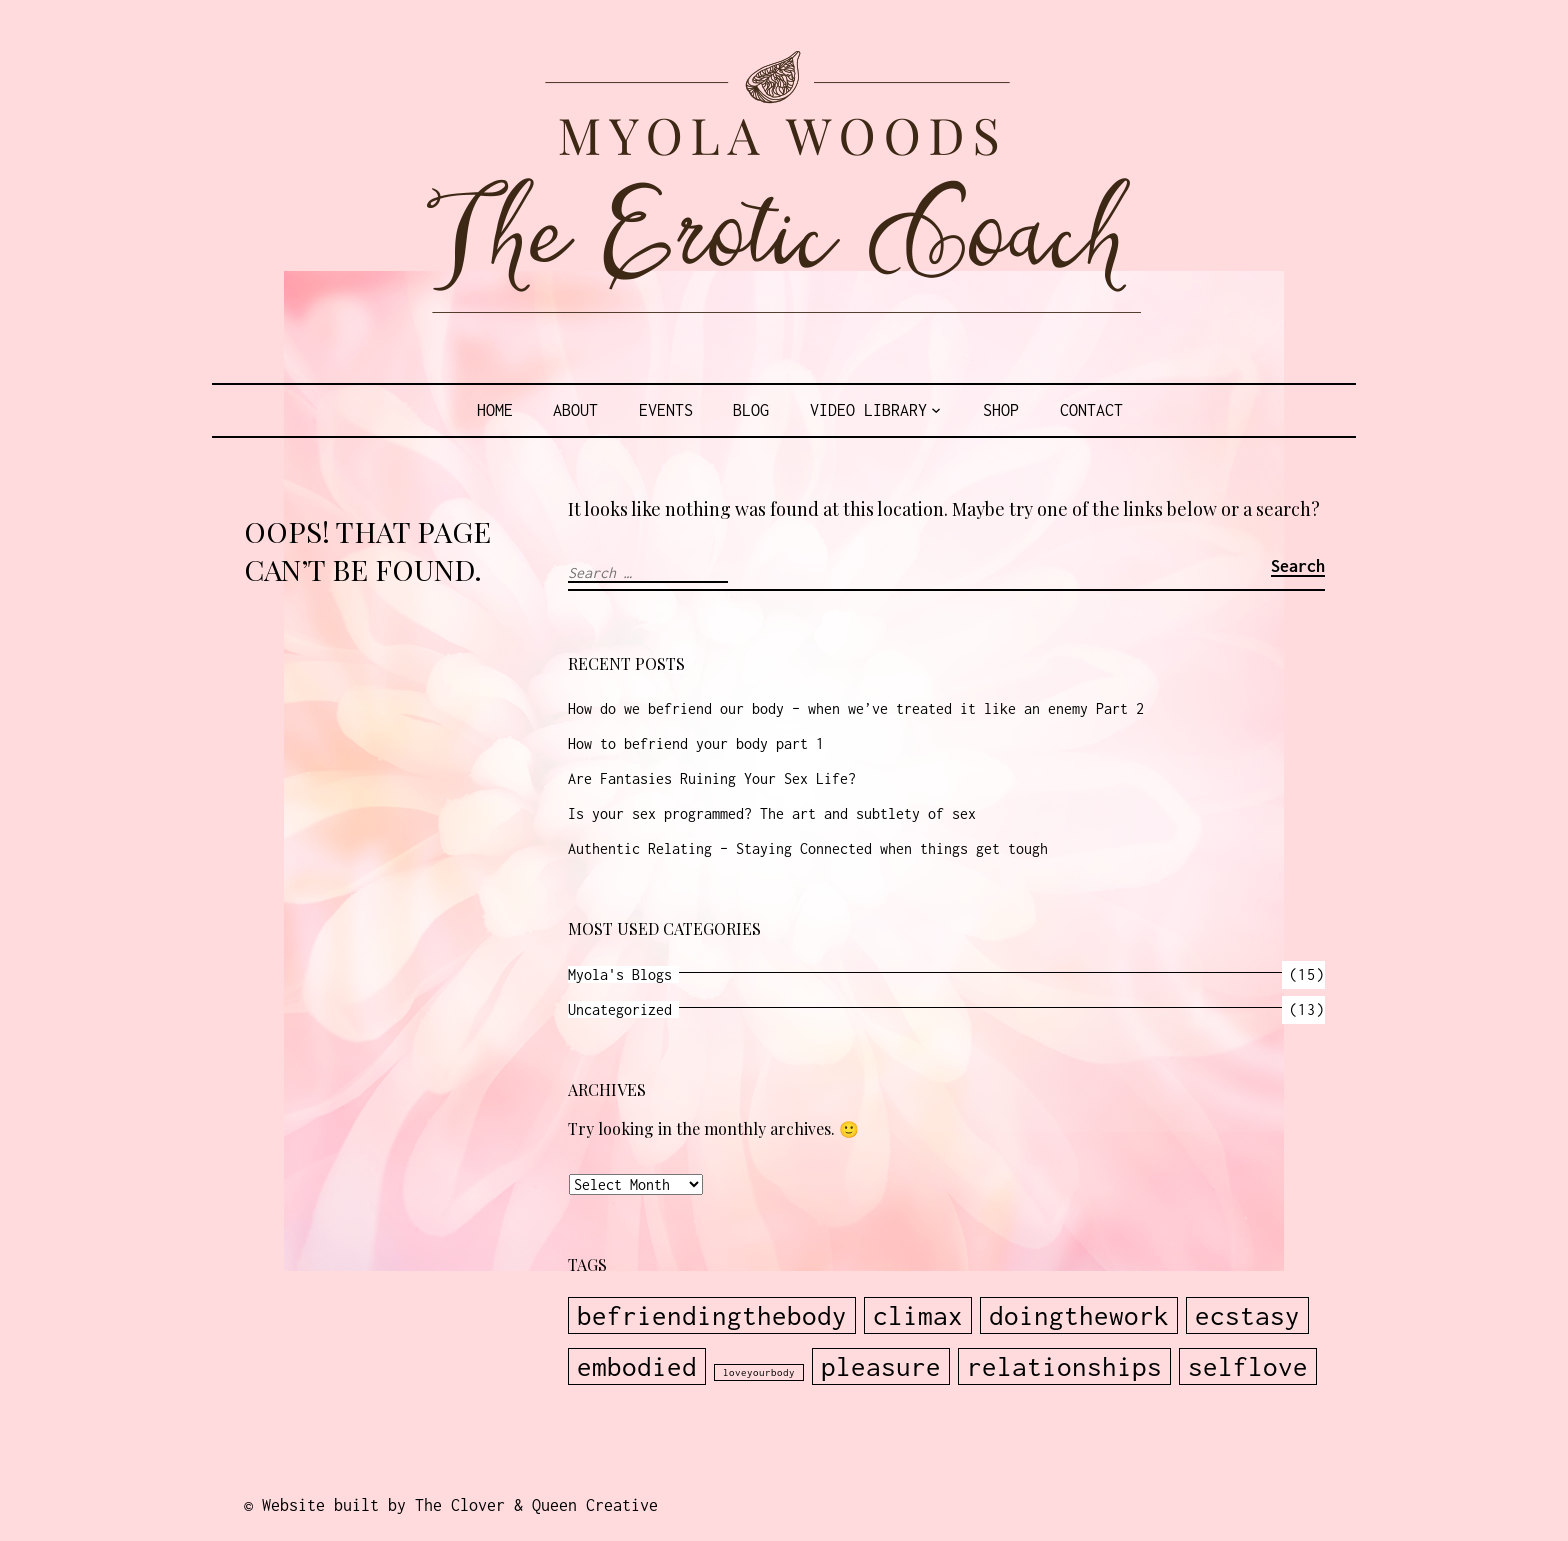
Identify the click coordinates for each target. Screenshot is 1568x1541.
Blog (751, 410)
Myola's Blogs (620, 974)
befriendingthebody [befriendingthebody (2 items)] (712, 1315)
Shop (1001, 410)
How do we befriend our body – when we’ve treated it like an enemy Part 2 (856, 708)
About (575, 410)
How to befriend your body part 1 (696, 743)
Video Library (868, 410)
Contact (1091, 410)
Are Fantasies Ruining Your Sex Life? (712, 778)
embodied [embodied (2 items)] (637, 1366)
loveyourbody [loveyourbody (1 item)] (759, 1372)
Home (495, 410)
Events (666, 410)
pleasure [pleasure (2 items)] (881, 1366)
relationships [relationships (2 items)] (1064, 1366)
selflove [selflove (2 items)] (1248, 1366)
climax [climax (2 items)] (918, 1315)
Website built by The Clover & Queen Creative (460, 1505)
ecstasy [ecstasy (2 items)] (1247, 1315)
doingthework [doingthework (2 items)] (1079, 1315)
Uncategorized (620, 1009)
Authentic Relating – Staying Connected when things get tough (808, 848)
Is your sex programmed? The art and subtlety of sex (772, 813)
